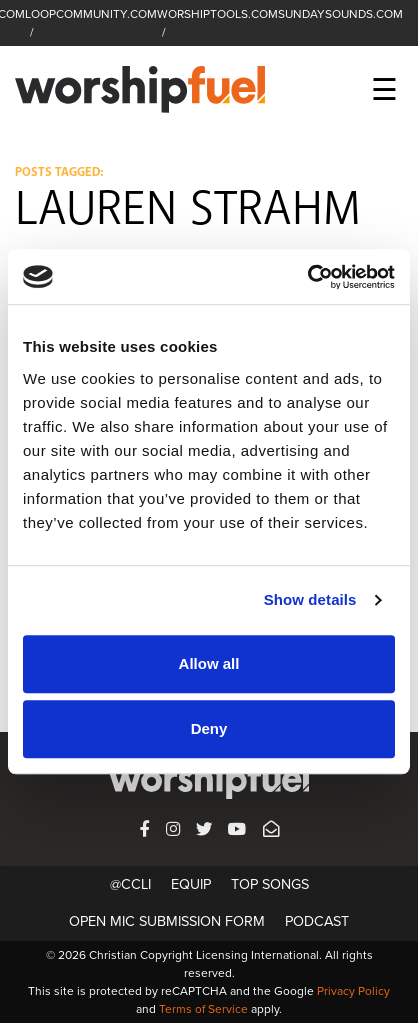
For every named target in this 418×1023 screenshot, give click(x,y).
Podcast (317, 921)
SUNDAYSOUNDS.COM (340, 14)
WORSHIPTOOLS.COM (217, 14)
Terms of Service (203, 1009)
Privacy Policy (353, 991)
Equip (191, 884)
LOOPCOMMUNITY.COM (91, 14)
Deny (209, 728)
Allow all (209, 663)
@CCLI (130, 884)
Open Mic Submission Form (167, 921)
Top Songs (270, 884)
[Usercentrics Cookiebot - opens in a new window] (307, 277)
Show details (310, 599)
